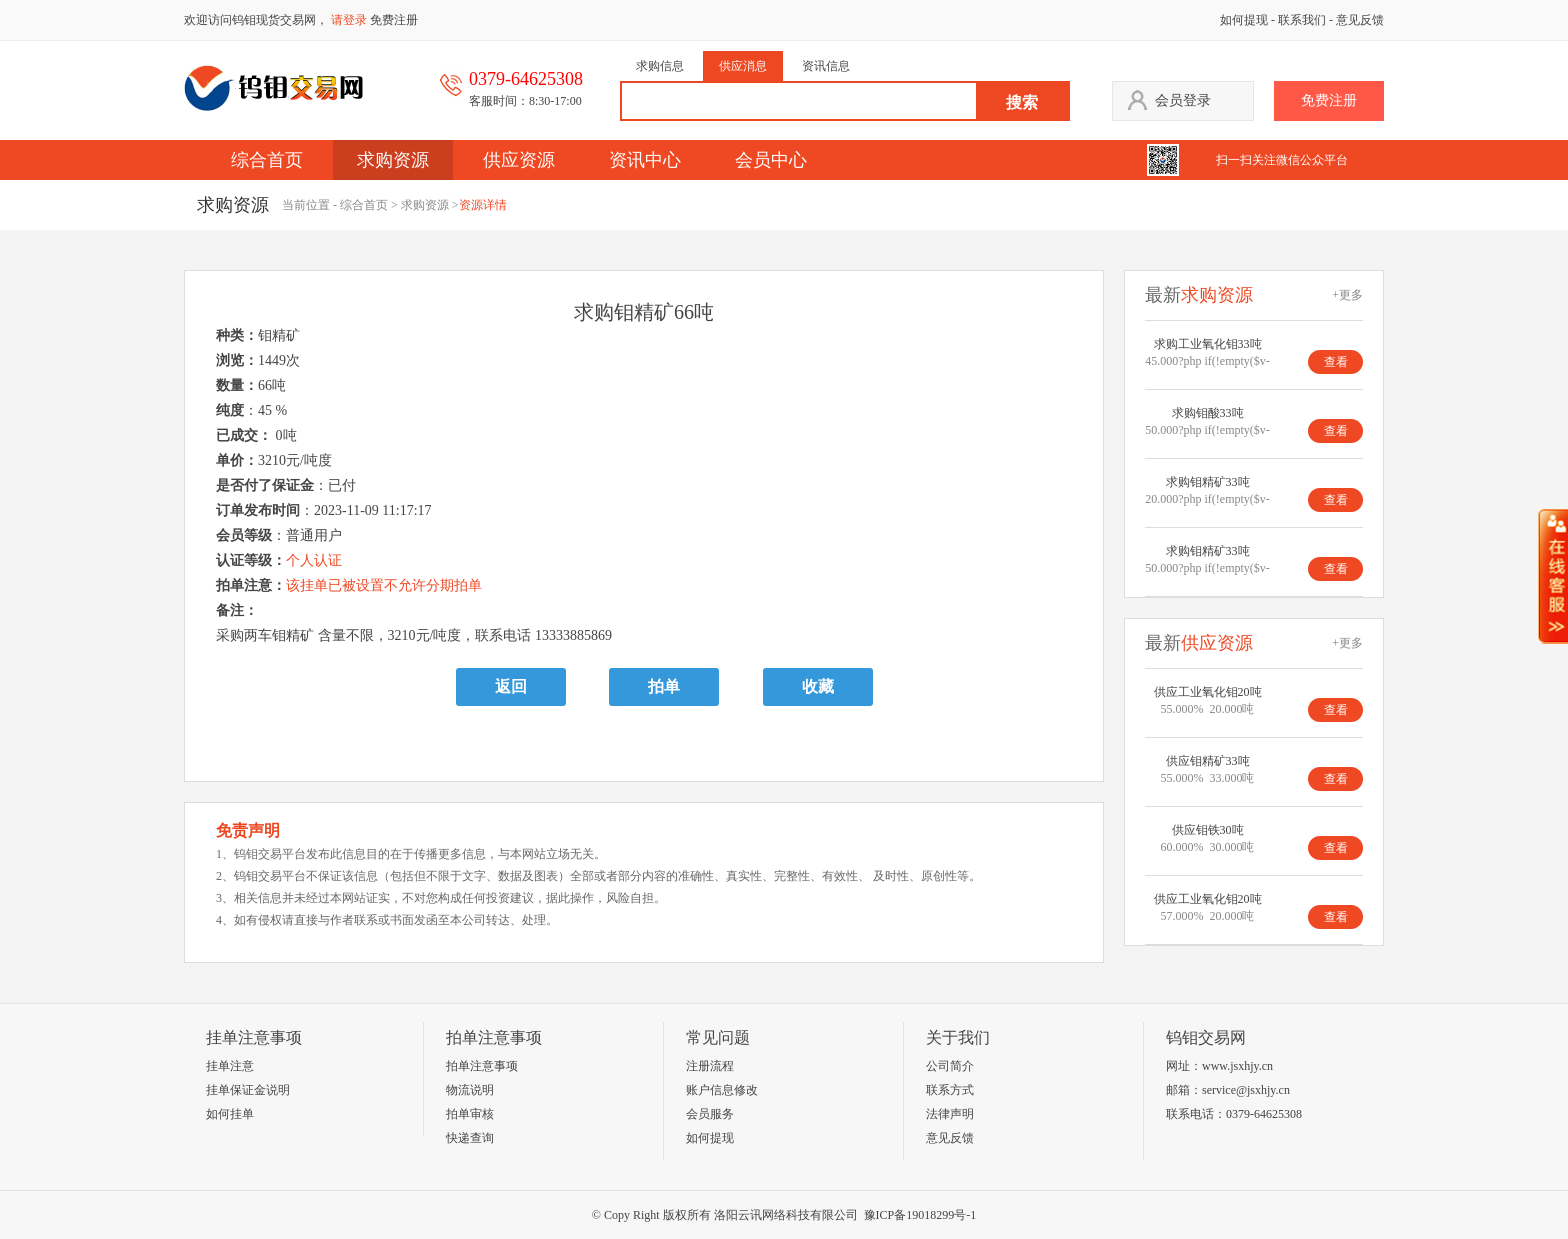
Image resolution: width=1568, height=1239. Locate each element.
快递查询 (470, 1138)
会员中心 (771, 160)
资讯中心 (645, 160)
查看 (1336, 362)
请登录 (349, 20)
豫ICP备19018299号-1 (920, 1215)
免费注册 (394, 20)
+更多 (1347, 295)
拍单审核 (470, 1114)
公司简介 (950, 1066)
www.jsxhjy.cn (1237, 1066)
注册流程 (710, 1066)
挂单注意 (230, 1066)
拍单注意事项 (482, 1066)
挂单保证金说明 (248, 1090)
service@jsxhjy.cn (1246, 1090)
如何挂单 (230, 1114)
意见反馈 (1360, 20)
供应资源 (519, 160)
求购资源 (393, 160)
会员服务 (710, 1114)
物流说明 (470, 1090)
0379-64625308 (1264, 1114)
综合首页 (267, 160)
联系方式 (950, 1090)
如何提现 (1244, 20)
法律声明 (950, 1114)
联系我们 (1302, 20)
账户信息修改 (722, 1090)
